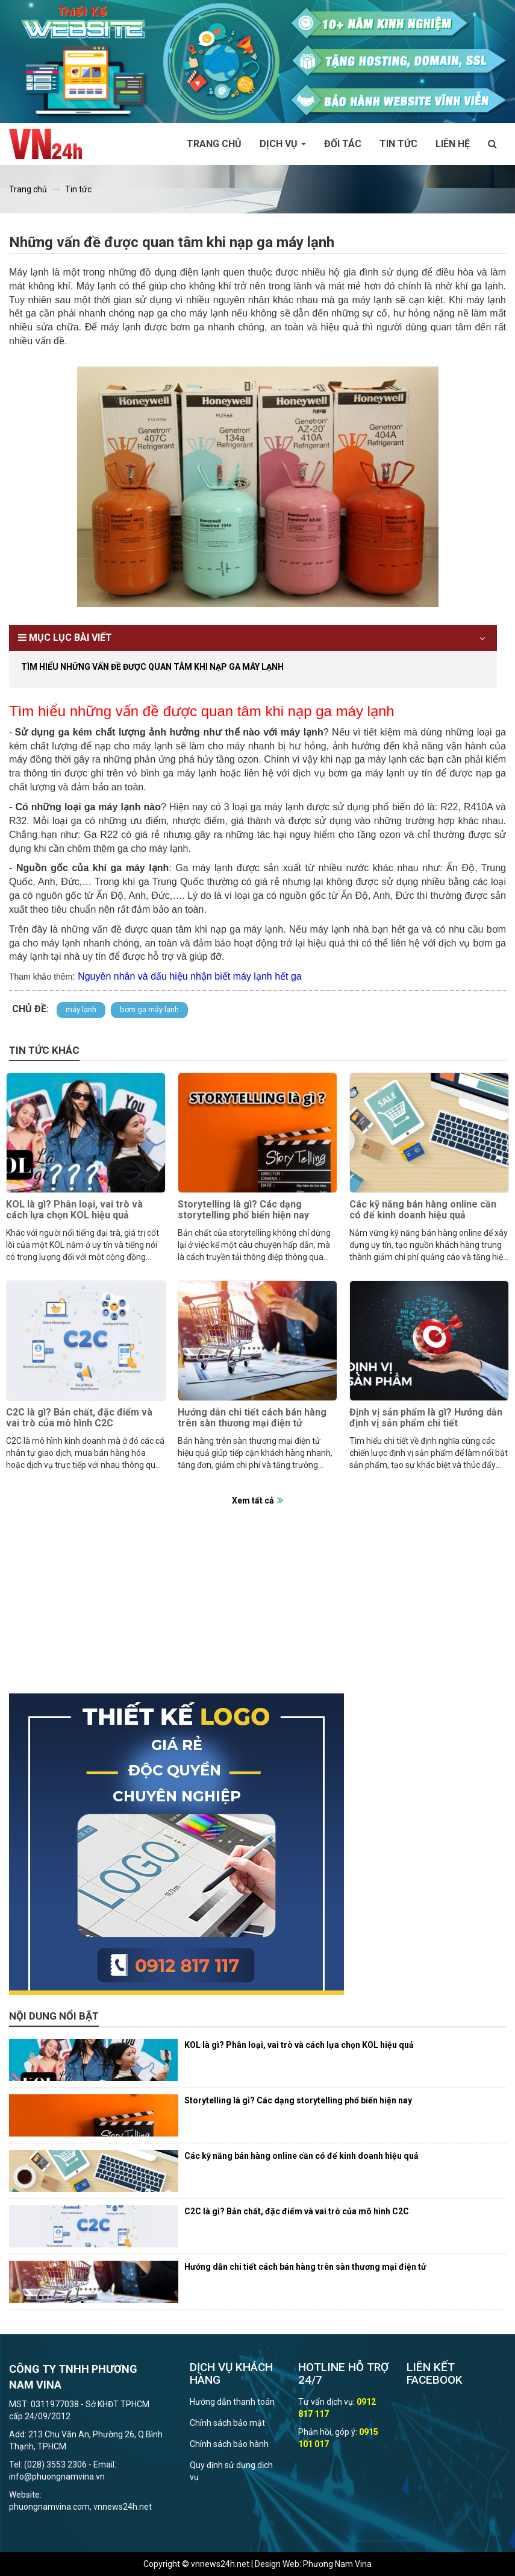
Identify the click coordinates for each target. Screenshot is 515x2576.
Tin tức (398, 144)
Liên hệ (452, 144)
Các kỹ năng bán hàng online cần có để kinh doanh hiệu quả (422, 1209)
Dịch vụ (283, 144)
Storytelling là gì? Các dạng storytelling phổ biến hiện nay (243, 1209)
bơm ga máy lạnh (149, 1009)
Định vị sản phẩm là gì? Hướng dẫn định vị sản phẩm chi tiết (425, 1417)
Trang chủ (214, 144)
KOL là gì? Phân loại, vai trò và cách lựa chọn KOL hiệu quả (74, 1209)
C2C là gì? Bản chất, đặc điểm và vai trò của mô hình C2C (79, 1417)
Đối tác (342, 144)
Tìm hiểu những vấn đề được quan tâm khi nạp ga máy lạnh (152, 667)
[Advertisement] (257, 1609)
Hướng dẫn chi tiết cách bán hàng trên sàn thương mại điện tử (252, 1417)
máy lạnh (81, 1009)
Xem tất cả (253, 1500)
